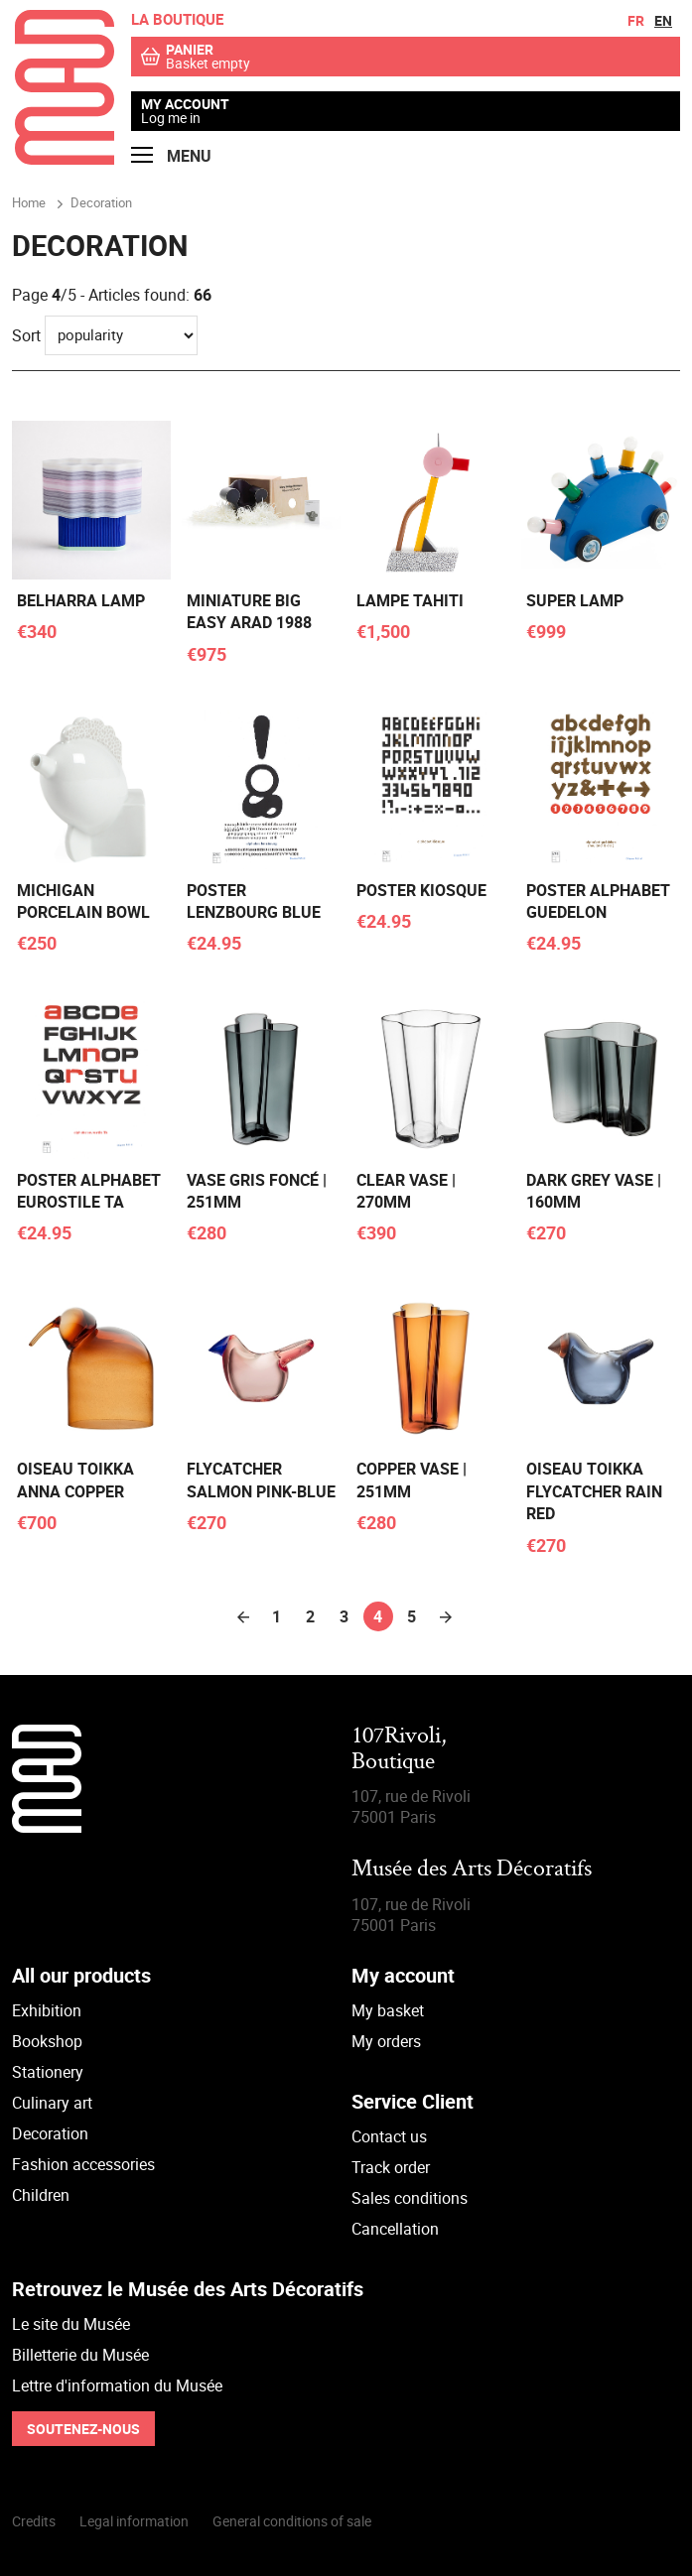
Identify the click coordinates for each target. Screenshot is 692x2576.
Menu (171, 156)
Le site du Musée (71, 2324)
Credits (34, 2521)
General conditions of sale (291, 2521)
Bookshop (47, 2041)
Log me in (171, 117)
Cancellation (395, 2229)
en (663, 20)
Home (29, 202)
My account (185, 104)
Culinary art (52, 2103)
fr (635, 20)
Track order (390, 2167)
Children (40, 2195)
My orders (386, 2041)
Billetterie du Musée (80, 2355)
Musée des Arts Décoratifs (471, 1870)
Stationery (47, 2072)
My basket (387, 2010)
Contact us (389, 2136)
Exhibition (46, 2010)
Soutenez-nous (83, 2428)
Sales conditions (409, 2198)
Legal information (134, 2521)
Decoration (50, 2133)
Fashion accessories (83, 2164)
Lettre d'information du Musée (117, 2385)
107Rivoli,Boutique (399, 1750)
